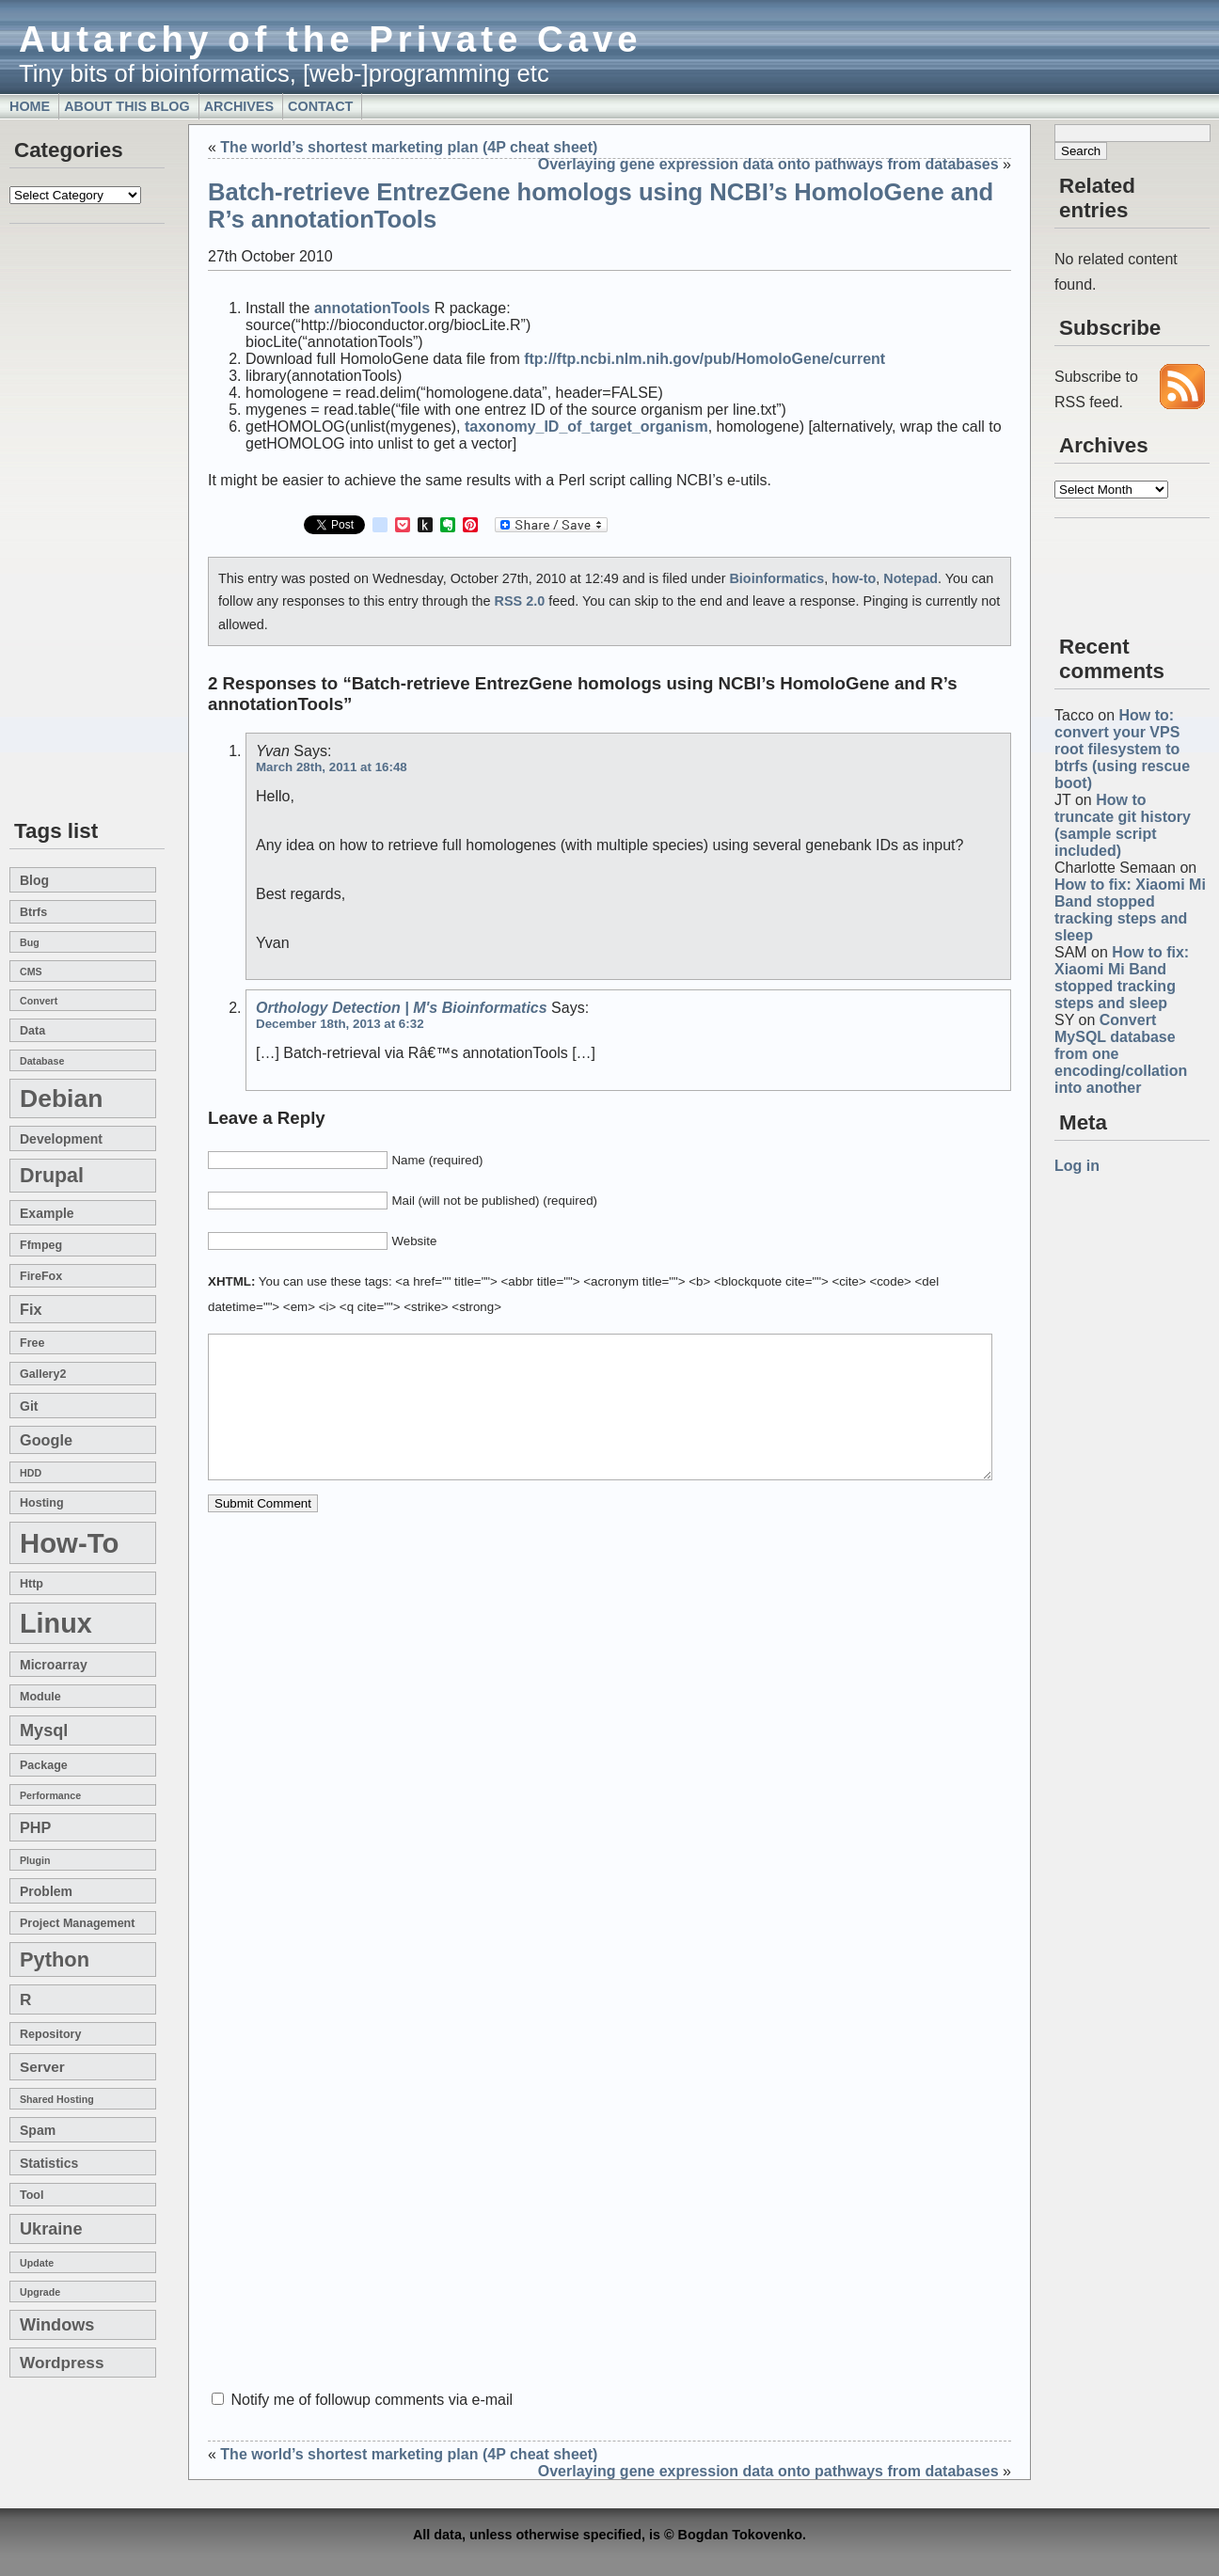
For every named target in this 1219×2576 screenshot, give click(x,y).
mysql (44, 1730)
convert (38, 1000)
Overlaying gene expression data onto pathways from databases (768, 164)
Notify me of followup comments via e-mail (371, 2400)
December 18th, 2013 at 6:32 (340, 1024)
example (47, 1213)
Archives (239, 106)
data (32, 1030)
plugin (35, 1860)
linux (56, 1623)
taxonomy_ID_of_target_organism (586, 427)
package (44, 1765)
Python (54, 1959)
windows (57, 2324)
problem (46, 1891)
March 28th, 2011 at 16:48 (331, 767)
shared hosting (57, 2099)
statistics (49, 2163)
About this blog (127, 106)
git (29, 1406)
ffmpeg (41, 1245)
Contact (320, 106)
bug (30, 942)
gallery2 (43, 1374)
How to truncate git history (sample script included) (1122, 825)
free (32, 1343)
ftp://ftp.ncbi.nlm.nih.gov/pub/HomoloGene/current (704, 359)
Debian (61, 1098)
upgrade (40, 2292)
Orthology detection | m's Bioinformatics (401, 1008)
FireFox (41, 1276)
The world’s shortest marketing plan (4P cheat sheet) (408, 147)
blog (34, 880)
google (46, 1439)
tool (31, 2195)
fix (30, 1309)
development (61, 1138)
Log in (1077, 1166)
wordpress (61, 2362)
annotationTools (372, 308)
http (31, 1583)
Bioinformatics (776, 578)
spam (37, 2130)
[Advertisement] (65, 523)
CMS (31, 971)
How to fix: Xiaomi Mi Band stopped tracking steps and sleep (1130, 910)
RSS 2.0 (520, 600)
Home (29, 106)
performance (50, 1795)
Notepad (910, 578)
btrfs (33, 912)
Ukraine (51, 2229)
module (40, 1696)
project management (77, 1923)
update (37, 2262)
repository (50, 2034)
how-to (69, 1542)
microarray (53, 1664)
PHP (35, 1827)
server (42, 2067)
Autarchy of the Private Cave (330, 39)
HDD (30, 1472)
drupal (52, 1175)
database (42, 1061)
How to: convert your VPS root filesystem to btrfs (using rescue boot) (1122, 749)
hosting (42, 1502)
